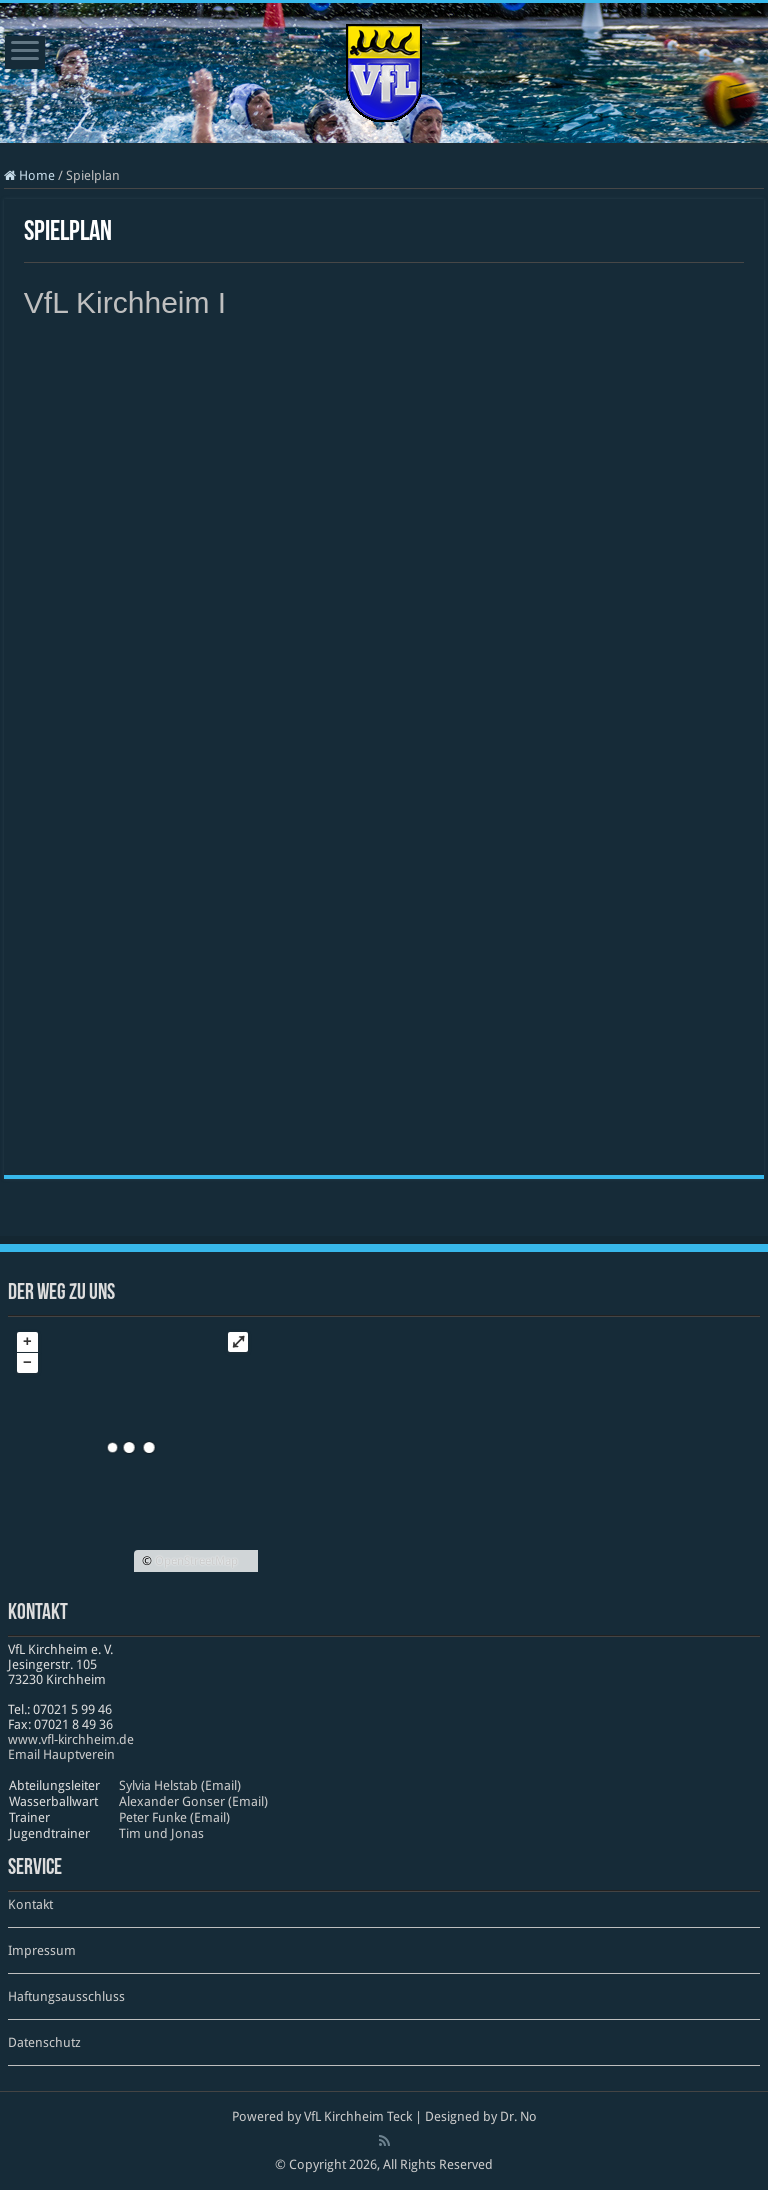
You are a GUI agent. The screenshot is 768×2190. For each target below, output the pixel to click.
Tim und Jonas (161, 1833)
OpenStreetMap (196, 1561)
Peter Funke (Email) (174, 1817)
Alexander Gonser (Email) (193, 1801)
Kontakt (30, 1904)
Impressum (42, 1950)
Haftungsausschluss (66, 1996)
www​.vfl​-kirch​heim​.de (71, 1739)
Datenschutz (44, 2042)
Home (29, 175)
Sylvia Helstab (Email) (180, 1785)
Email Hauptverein (61, 1754)
